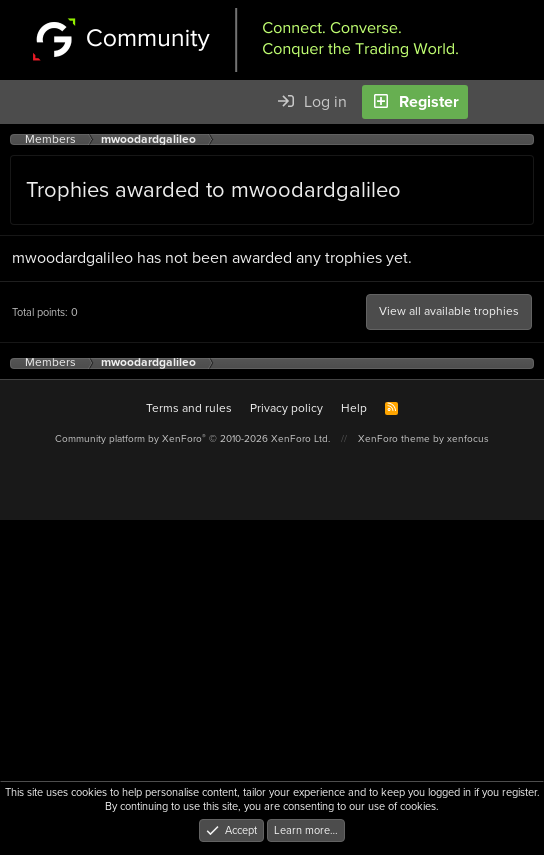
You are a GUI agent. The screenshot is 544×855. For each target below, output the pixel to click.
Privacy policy (286, 408)
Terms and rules (189, 408)
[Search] (528, 102)
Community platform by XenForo (192, 438)
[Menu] (26, 102)
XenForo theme (394, 438)
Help (354, 408)
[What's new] (493, 102)
